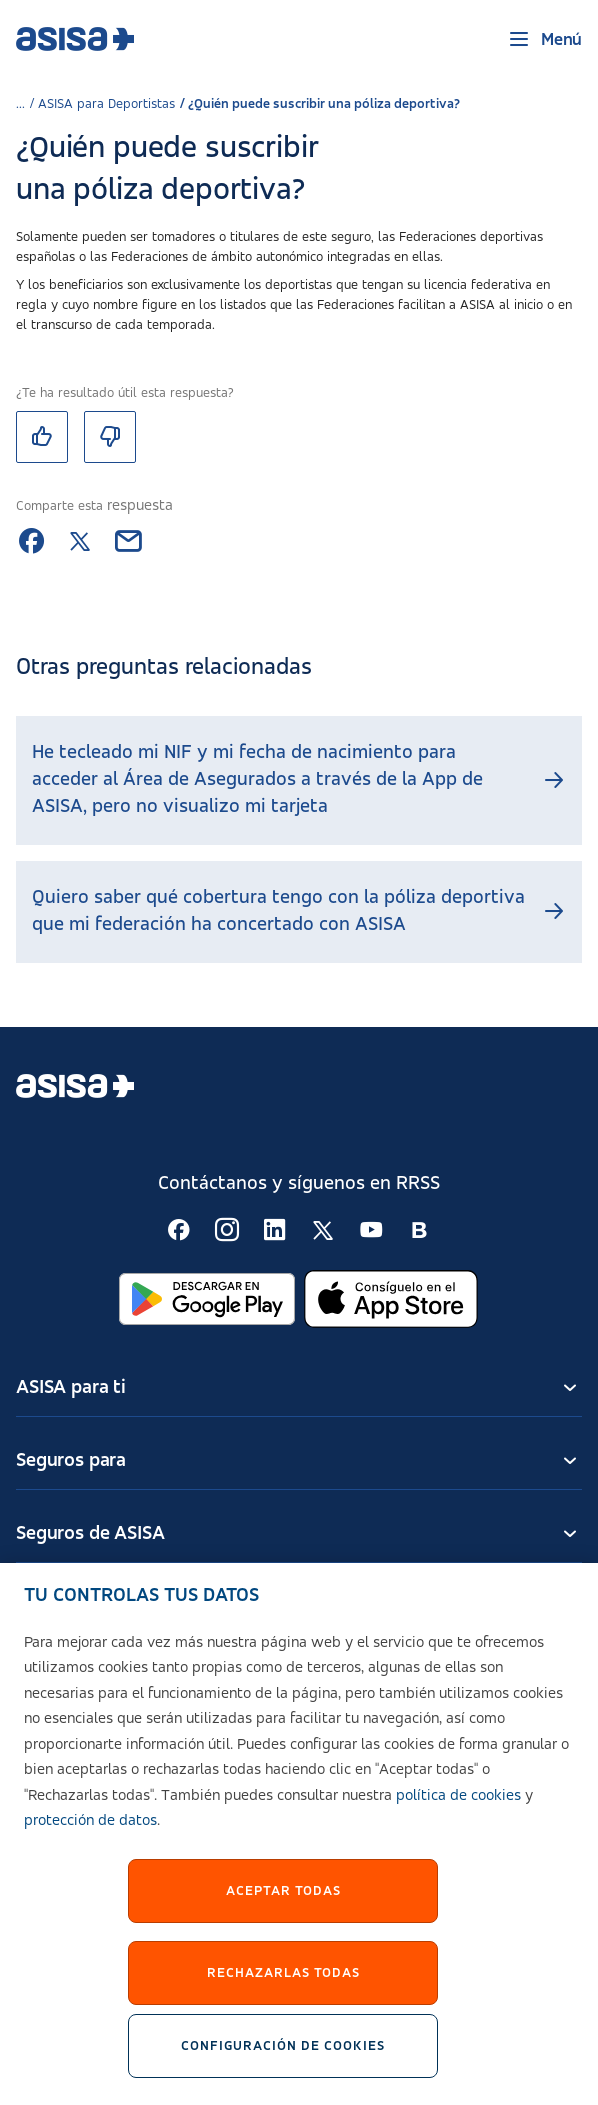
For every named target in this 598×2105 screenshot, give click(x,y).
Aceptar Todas (283, 1906)
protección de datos (90, 1836)
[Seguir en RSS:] (179, 1230)
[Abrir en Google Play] (207, 1299)
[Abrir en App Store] (391, 1299)
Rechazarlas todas (283, 1988)
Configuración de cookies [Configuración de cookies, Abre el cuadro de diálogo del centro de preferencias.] (283, 2061)
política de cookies (458, 1811)
